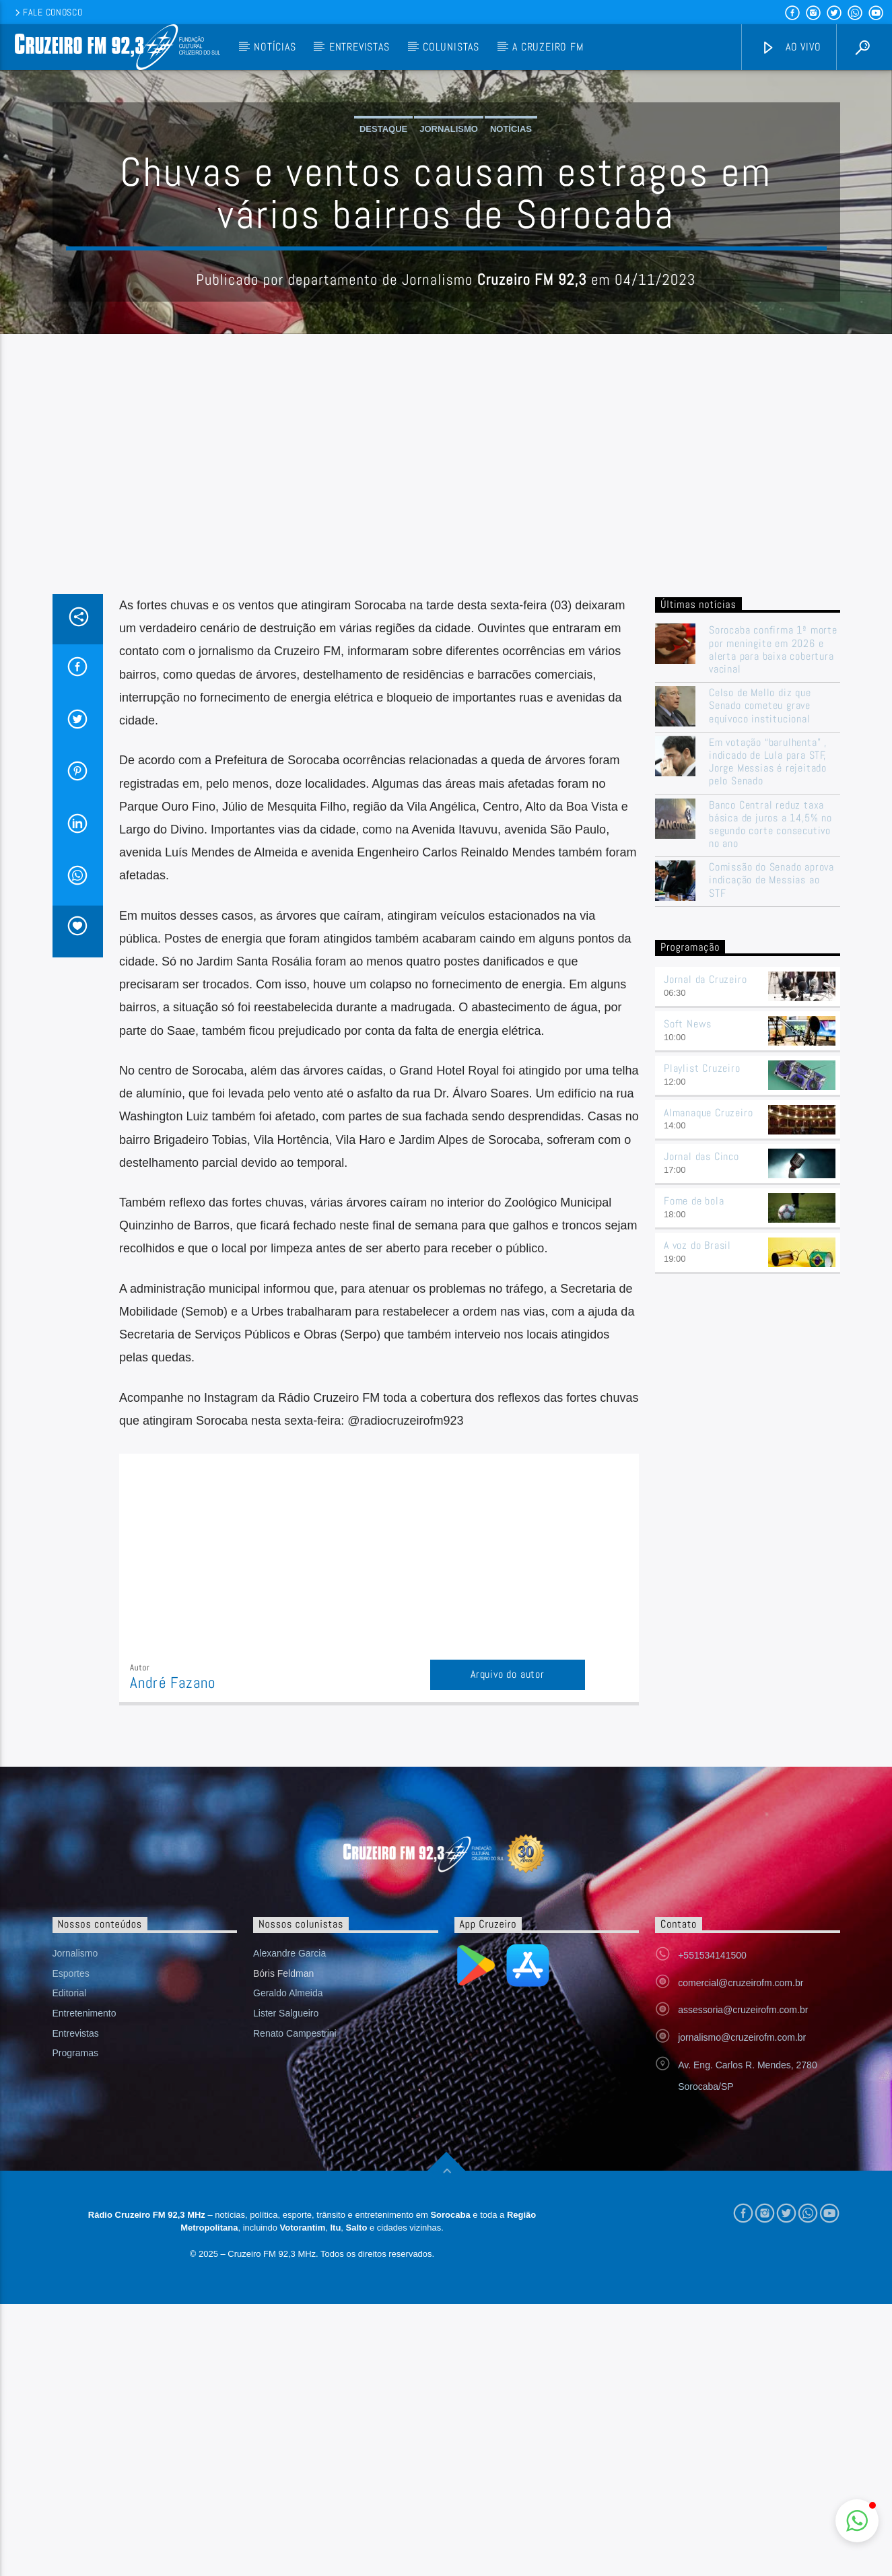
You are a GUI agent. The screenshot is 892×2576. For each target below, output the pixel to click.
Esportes (71, 2245)
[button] (857, 2520)
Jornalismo (448, 265)
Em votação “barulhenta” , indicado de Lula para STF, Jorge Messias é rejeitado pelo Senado (768, 1034)
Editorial (70, 2265)
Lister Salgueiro (285, 2285)
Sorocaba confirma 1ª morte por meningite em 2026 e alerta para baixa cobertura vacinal (773, 921)
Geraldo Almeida (288, 2265)
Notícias (275, 47)
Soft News (688, 1296)
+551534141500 (712, 2227)
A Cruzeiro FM (547, 47)
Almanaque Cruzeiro (708, 1385)
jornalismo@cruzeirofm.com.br (742, 2309)
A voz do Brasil (697, 1517)
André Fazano (173, 1955)
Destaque (383, 265)
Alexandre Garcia (289, 2225)
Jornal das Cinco (701, 1428)
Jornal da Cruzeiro (705, 1251)
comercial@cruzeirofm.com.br (740, 2254)
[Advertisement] (446, 765)
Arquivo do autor (508, 1946)
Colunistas (451, 47)
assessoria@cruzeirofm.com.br (743, 2281)
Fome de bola (694, 1473)
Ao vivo (791, 47)
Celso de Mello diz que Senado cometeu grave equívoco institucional (760, 977)
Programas (75, 2324)
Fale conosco (47, 12)
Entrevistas (359, 47)
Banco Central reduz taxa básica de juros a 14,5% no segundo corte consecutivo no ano (770, 1096)
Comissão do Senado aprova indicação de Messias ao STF (771, 1152)
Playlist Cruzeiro (702, 1340)
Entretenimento (84, 2285)
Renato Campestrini (295, 2305)
